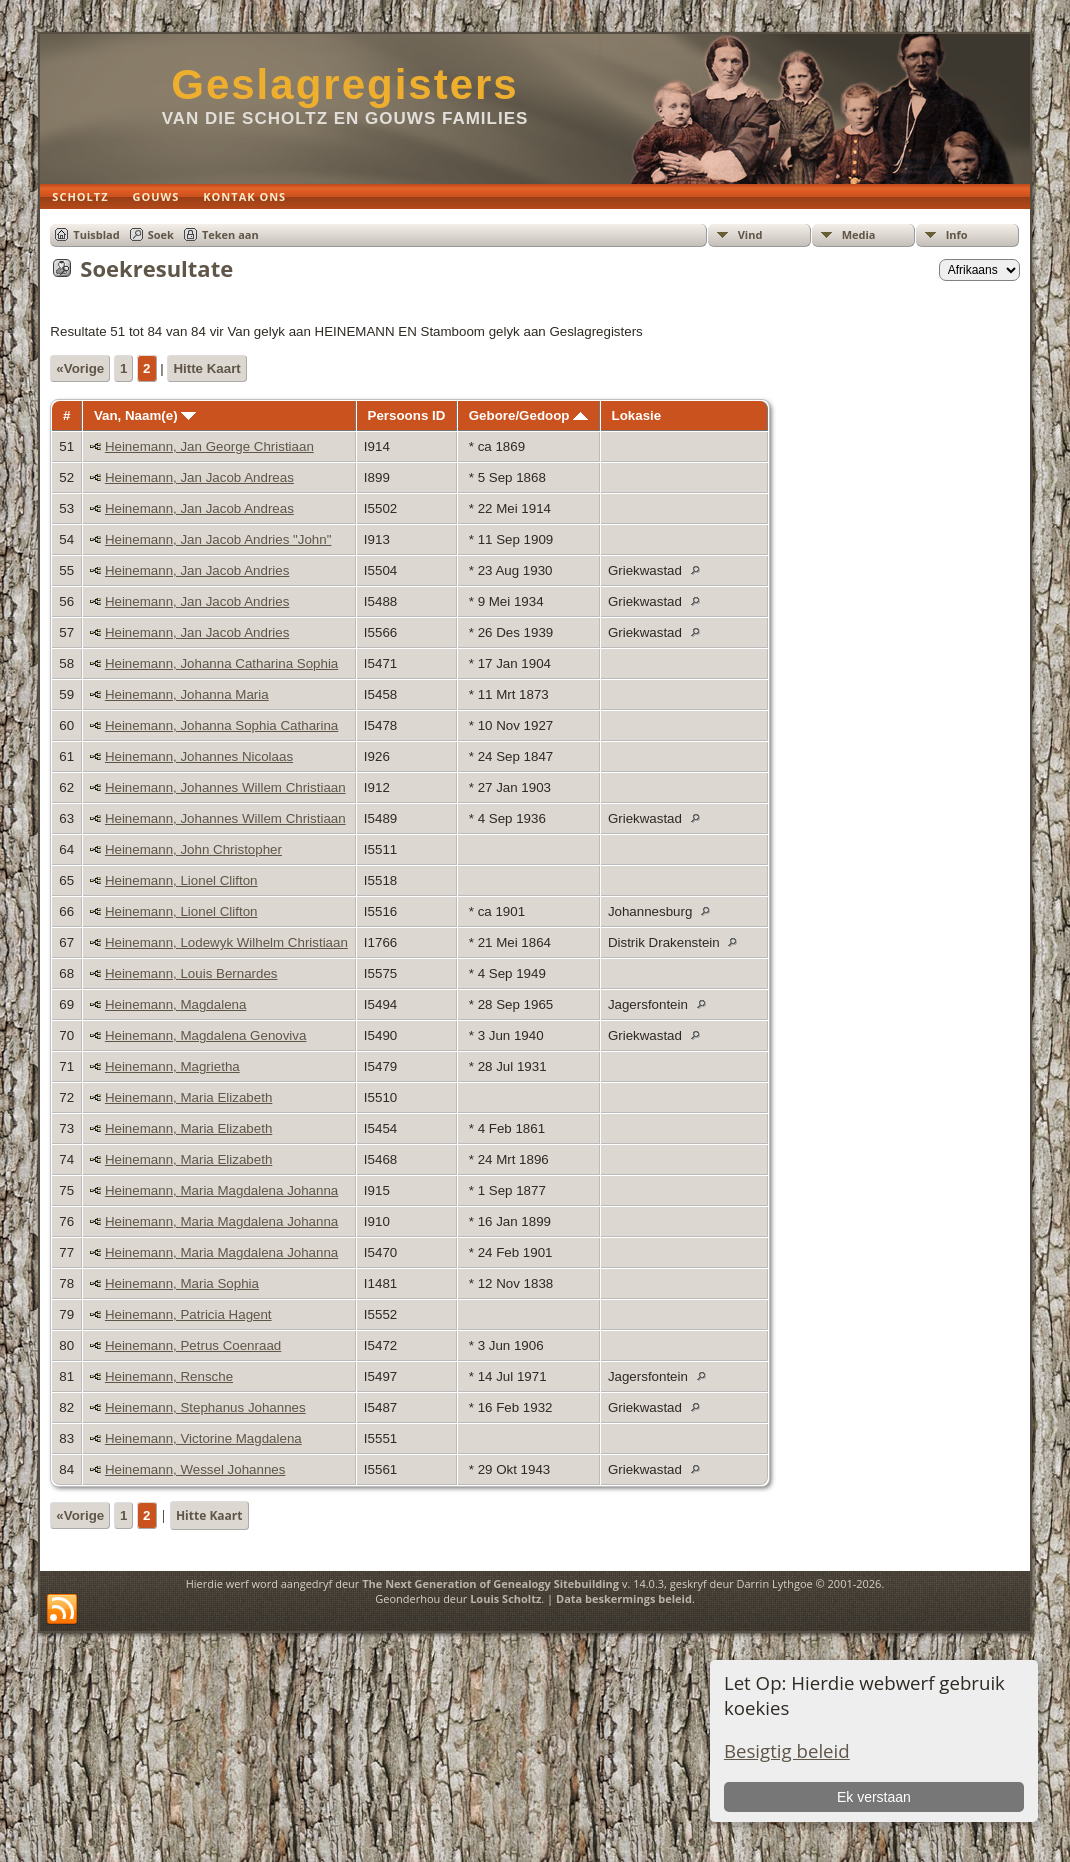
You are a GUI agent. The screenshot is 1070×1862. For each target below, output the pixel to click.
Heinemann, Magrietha (172, 1066)
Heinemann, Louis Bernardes (191, 973)
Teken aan (230, 234)
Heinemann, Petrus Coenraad (193, 1345)
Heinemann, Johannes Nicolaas (199, 756)
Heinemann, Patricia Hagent (188, 1314)
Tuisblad (96, 234)
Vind (750, 234)
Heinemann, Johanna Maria (187, 694)
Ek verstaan (874, 1797)
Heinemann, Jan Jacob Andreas (199, 477)
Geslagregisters (345, 84)
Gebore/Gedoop (528, 415)
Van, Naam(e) (145, 415)
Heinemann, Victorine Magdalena (203, 1438)
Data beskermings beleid (624, 1598)
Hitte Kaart (206, 368)
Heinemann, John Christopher (193, 849)
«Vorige (80, 368)
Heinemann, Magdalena (176, 1004)
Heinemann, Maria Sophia (182, 1283)
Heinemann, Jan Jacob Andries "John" (218, 539)
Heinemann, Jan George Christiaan (209, 446)
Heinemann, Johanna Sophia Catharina (221, 725)
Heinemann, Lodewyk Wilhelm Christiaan (226, 942)
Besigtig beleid (787, 1750)
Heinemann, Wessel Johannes (195, 1469)
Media (859, 234)
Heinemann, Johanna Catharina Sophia (221, 663)
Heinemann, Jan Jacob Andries (197, 570)
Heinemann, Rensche (169, 1376)
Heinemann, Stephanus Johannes (205, 1407)
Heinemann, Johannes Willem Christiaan (225, 787)
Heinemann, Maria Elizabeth (188, 1097)
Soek (161, 234)
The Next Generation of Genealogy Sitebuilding (490, 1583)
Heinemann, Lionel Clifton (181, 880)
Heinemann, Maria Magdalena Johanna (221, 1190)
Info (957, 234)
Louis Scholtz (505, 1598)
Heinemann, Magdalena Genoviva (206, 1035)
